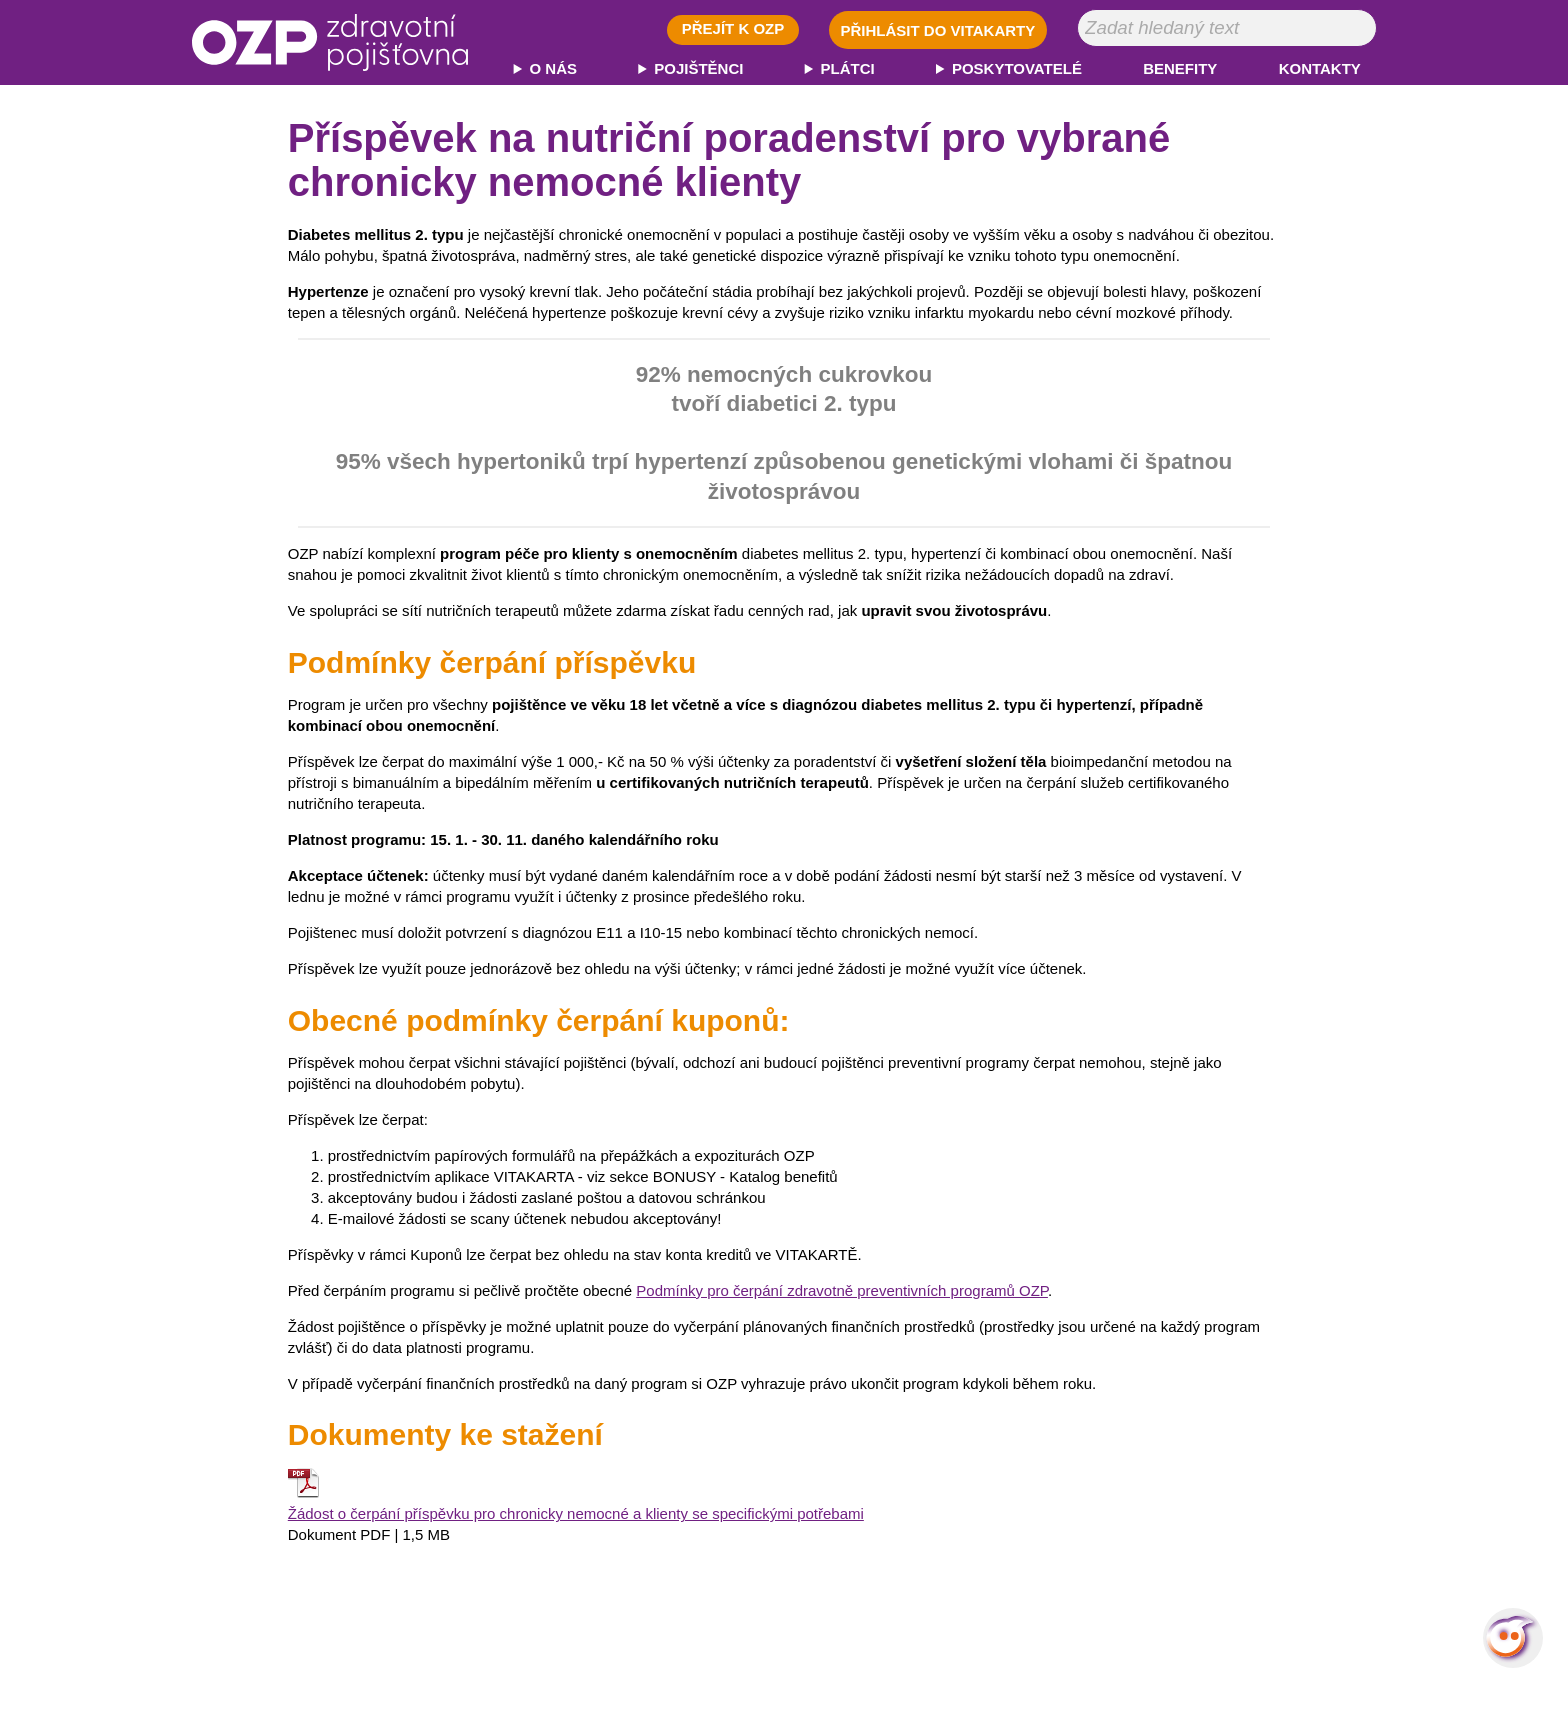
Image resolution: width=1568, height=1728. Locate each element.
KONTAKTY (1320, 68)
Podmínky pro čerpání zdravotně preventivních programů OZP (842, 1290)
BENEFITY (1180, 68)
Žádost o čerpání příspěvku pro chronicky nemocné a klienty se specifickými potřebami (576, 1513)
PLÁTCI (848, 68)
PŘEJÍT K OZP (733, 28)
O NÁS (554, 68)
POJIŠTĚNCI (698, 68)
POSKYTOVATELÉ (1017, 68)
